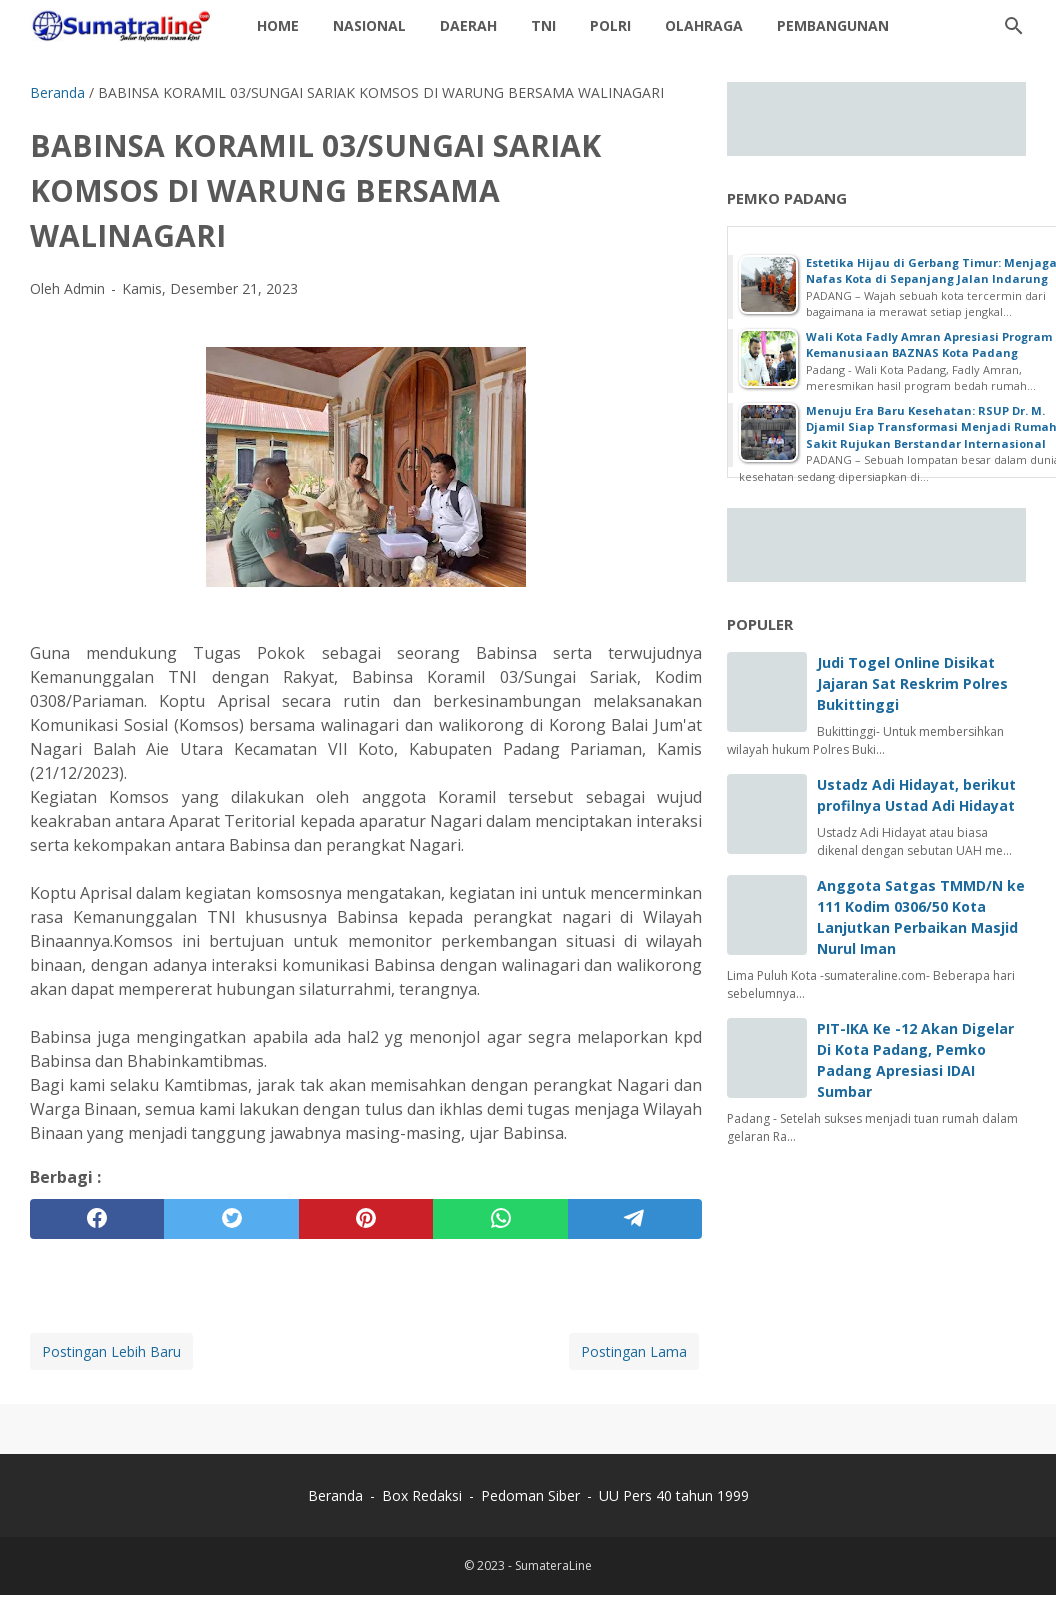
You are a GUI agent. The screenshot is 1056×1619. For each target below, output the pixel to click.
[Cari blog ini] (1014, 26)
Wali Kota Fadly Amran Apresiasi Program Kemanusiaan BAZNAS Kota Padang (929, 345)
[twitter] (231, 1219)
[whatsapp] (500, 1219)
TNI (543, 25)
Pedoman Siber (530, 1495)
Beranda (335, 1495)
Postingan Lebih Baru (111, 1351)
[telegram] (635, 1219)
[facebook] (97, 1219)
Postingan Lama (634, 1351)
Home (278, 25)
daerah (468, 25)
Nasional (369, 25)
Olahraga (704, 25)
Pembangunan (833, 25)
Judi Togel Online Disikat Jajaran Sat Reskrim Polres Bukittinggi (912, 683)
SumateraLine (553, 1565)
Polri (610, 25)
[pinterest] (366, 1219)
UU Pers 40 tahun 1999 (674, 1495)
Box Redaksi (424, 1495)
